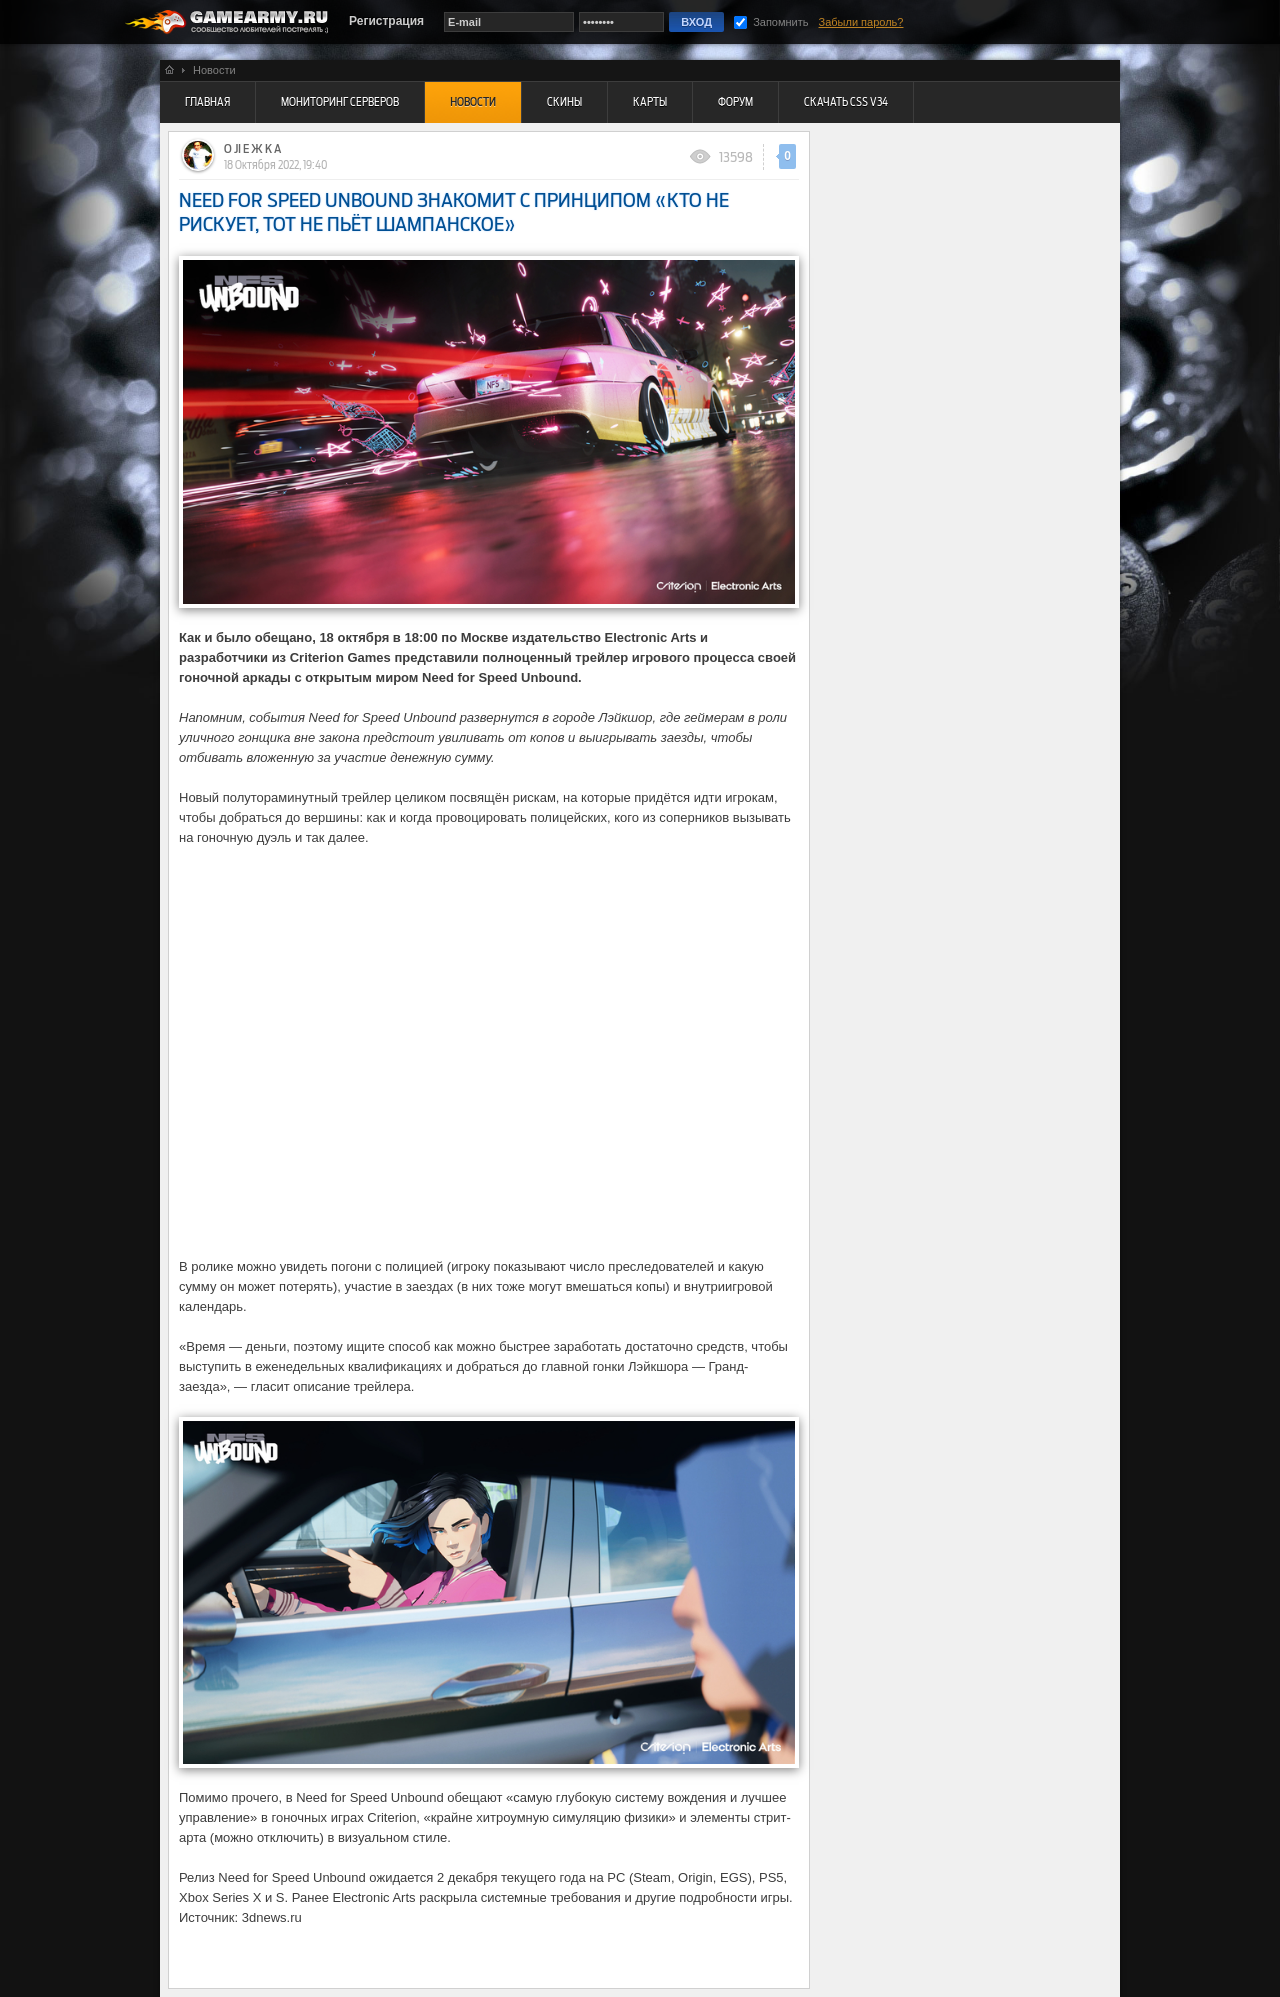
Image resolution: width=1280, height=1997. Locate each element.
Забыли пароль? (861, 22)
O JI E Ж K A (252, 148)
